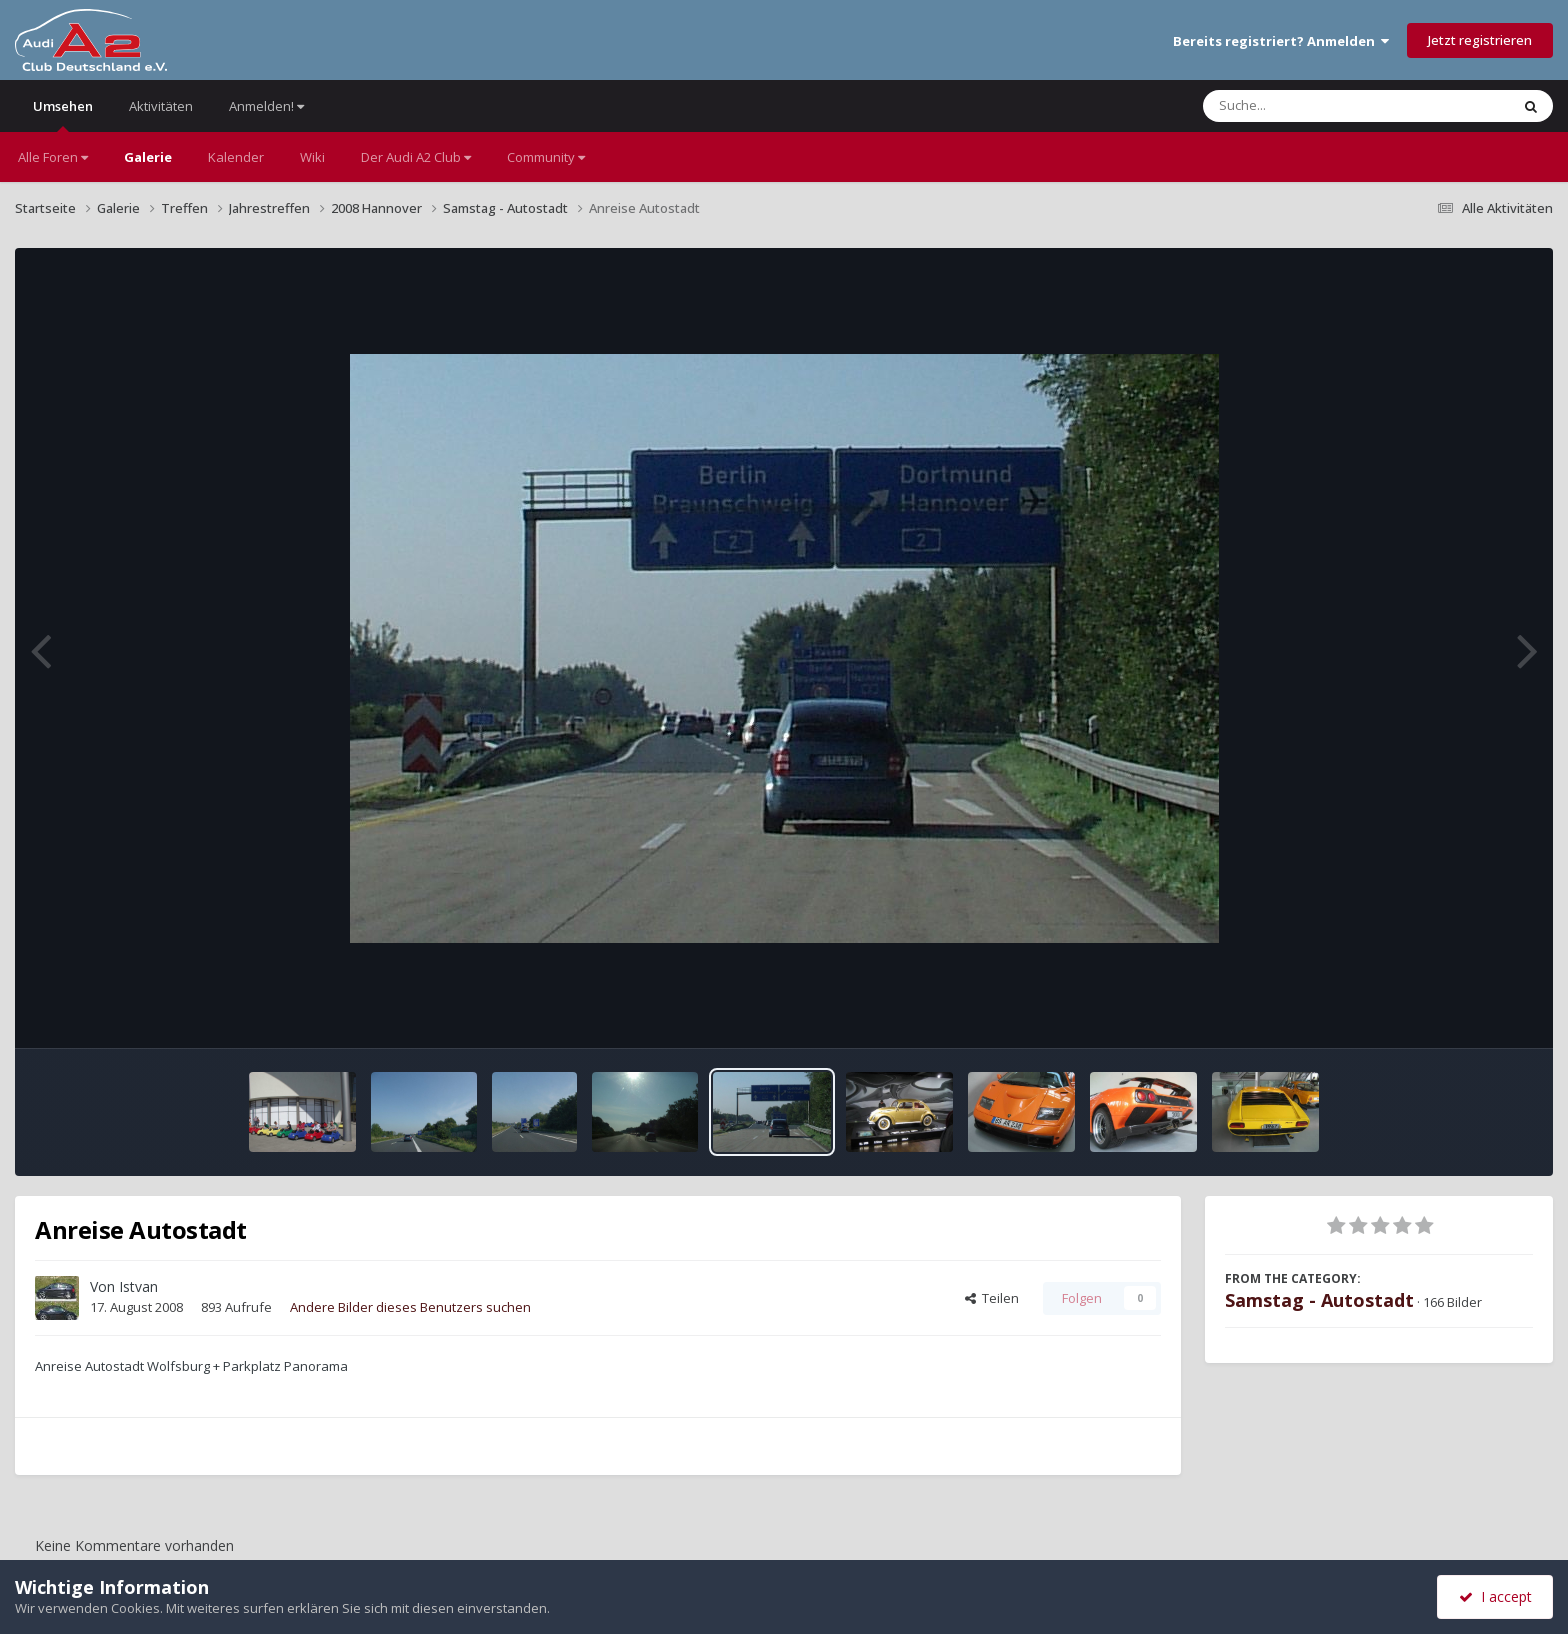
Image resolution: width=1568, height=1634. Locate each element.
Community (546, 157)
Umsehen (63, 114)
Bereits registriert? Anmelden (1281, 41)
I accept (1495, 1596)
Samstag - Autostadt (1319, 1300)
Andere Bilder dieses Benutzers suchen (410, 1307)
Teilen (992, 1298)
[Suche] (1315, 106)
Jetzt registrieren (1480, 40)
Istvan (138, 1286)
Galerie (148, 157)
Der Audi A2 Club (416, 157)
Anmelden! (266, 106)
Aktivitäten (161, 106)
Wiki (312, 157)
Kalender (236, 157)
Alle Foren (53, 157)
